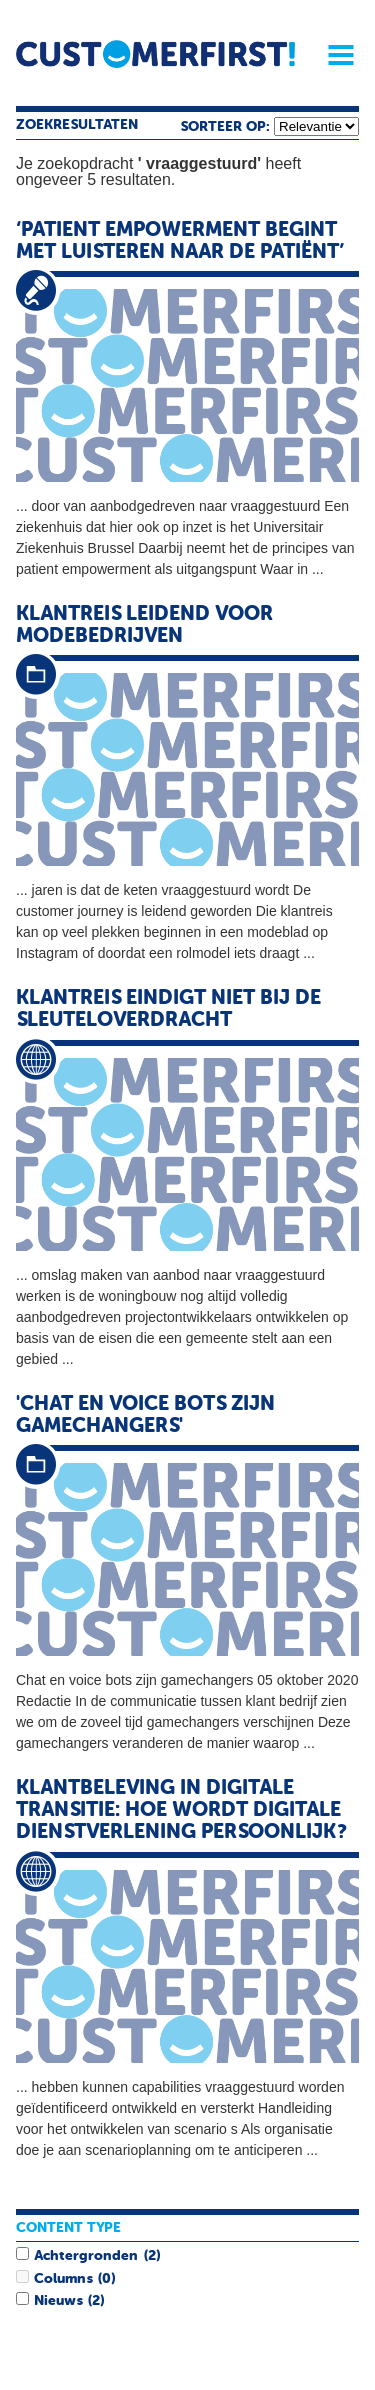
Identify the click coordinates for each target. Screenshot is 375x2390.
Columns (63, 2279)
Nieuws (58, 2301)
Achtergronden (86, 2256)
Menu (334, 55)
